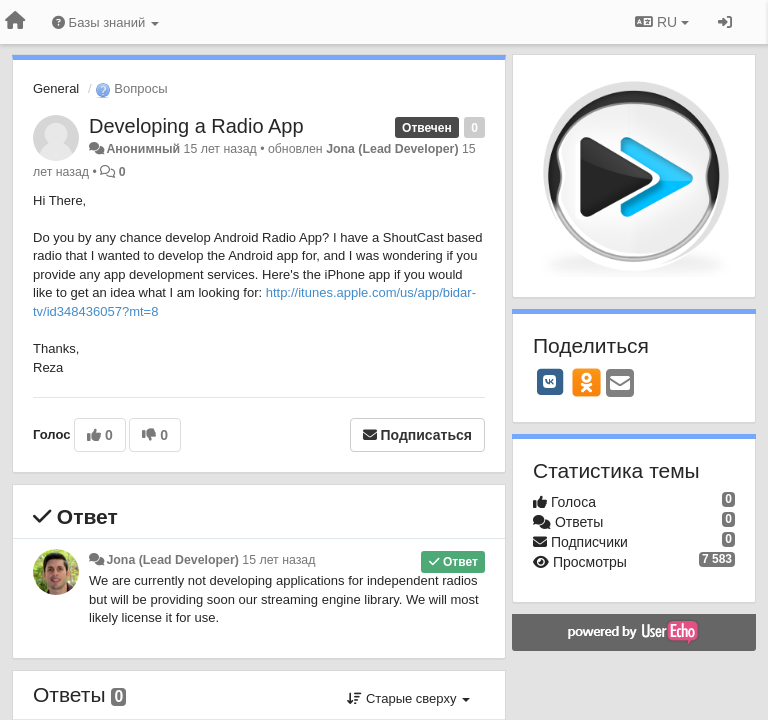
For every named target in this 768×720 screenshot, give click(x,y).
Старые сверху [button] (408, 698)
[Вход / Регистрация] (725, 22)
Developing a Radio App (196, 126)
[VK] (550, 382)
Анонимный (143, 149)
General (56, 88)
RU (662, 22)
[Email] (620, 384)
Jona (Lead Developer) (392, 149)
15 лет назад (278, 560)
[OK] (586, 382)
